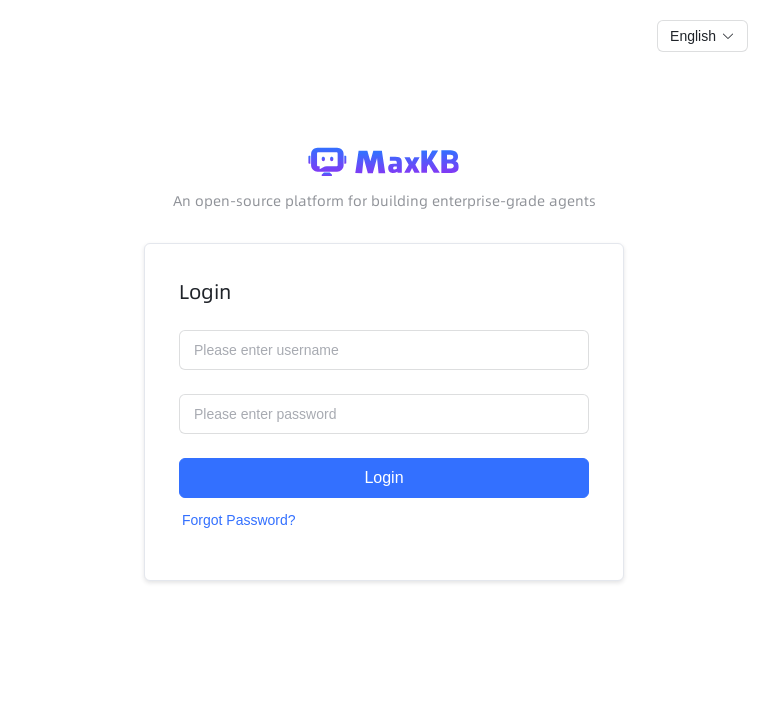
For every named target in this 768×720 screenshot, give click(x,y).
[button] (702, 36)
